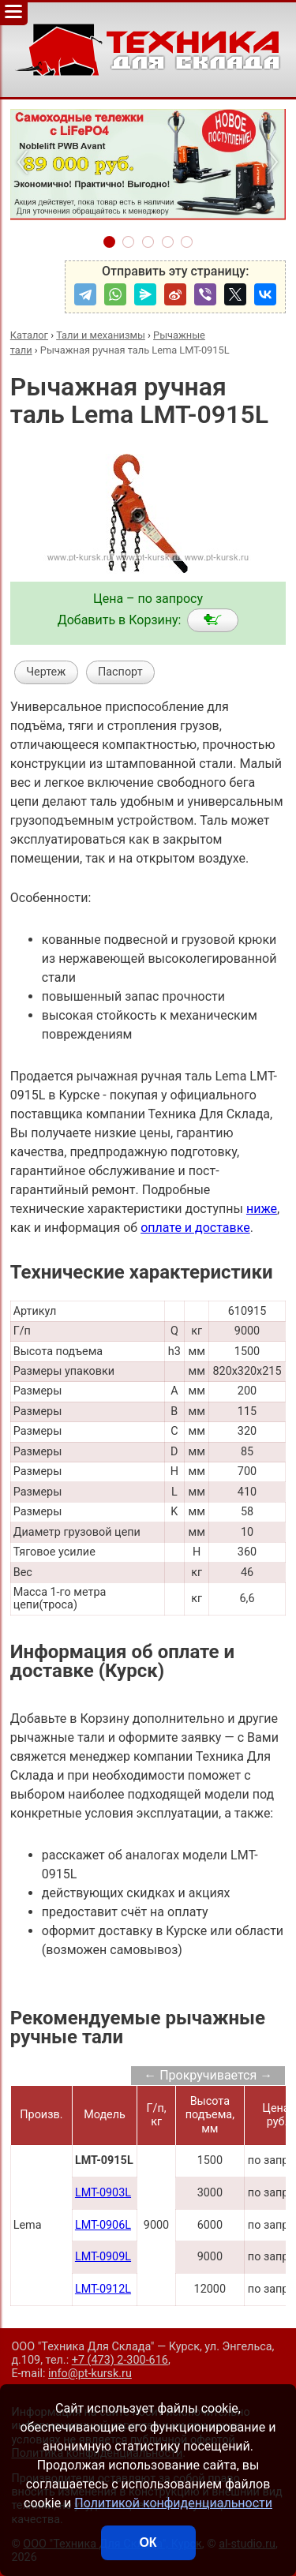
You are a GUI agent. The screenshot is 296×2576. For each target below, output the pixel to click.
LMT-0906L (103, 2225)
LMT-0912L (103, 2289)
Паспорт (120, 672)
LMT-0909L (103, 2256)
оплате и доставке (195, 1227)
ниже (261, 1208)
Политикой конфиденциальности (173, 2503)
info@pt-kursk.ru (90, 2373)
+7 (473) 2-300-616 (120, 2360)
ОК (147, 2542)
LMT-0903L (103, 2193)
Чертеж (46, 672)
